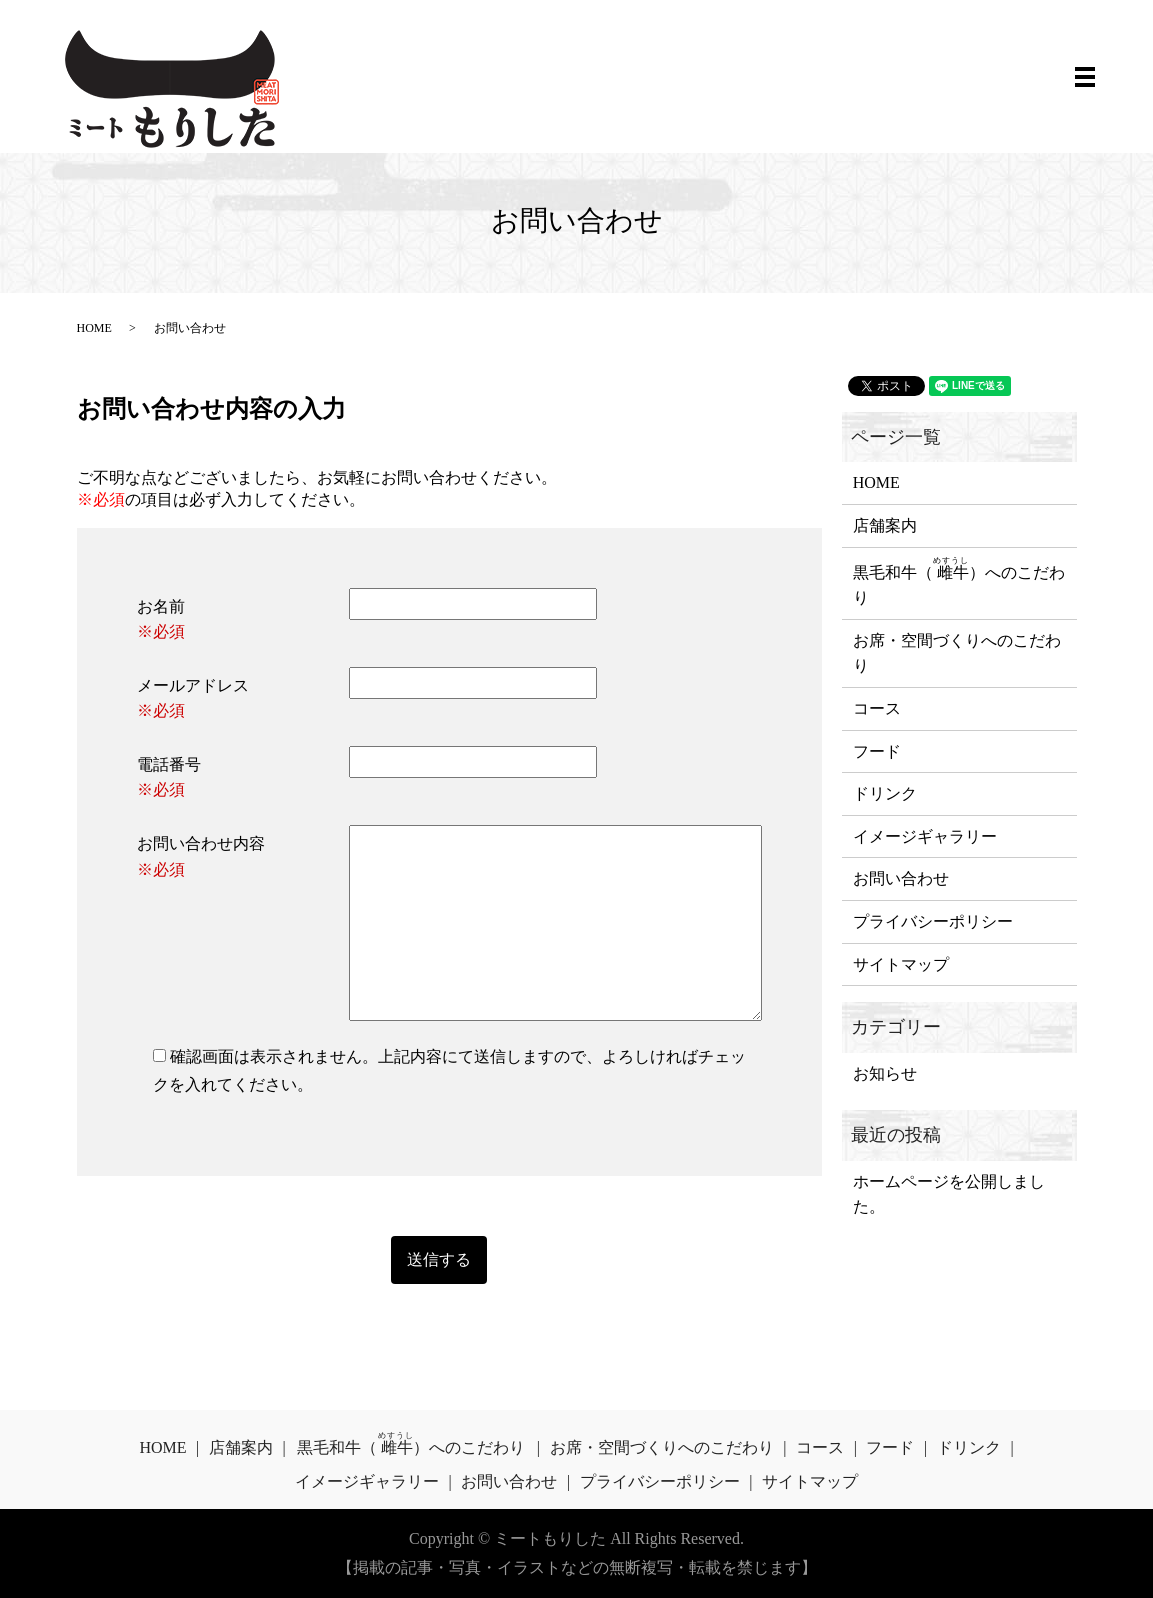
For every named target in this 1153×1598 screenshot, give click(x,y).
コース (877, 708)
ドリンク (885, 793)
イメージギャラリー (925, 836)
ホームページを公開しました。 (949, 1194)
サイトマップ (901, 964)
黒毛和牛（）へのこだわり (959, 581)
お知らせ (885, 1073)
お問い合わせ (901, 878)
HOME (94, 328)
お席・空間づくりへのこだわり (957, 653)
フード (877, 751)
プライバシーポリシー (933, 921)
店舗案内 (885, 525)
